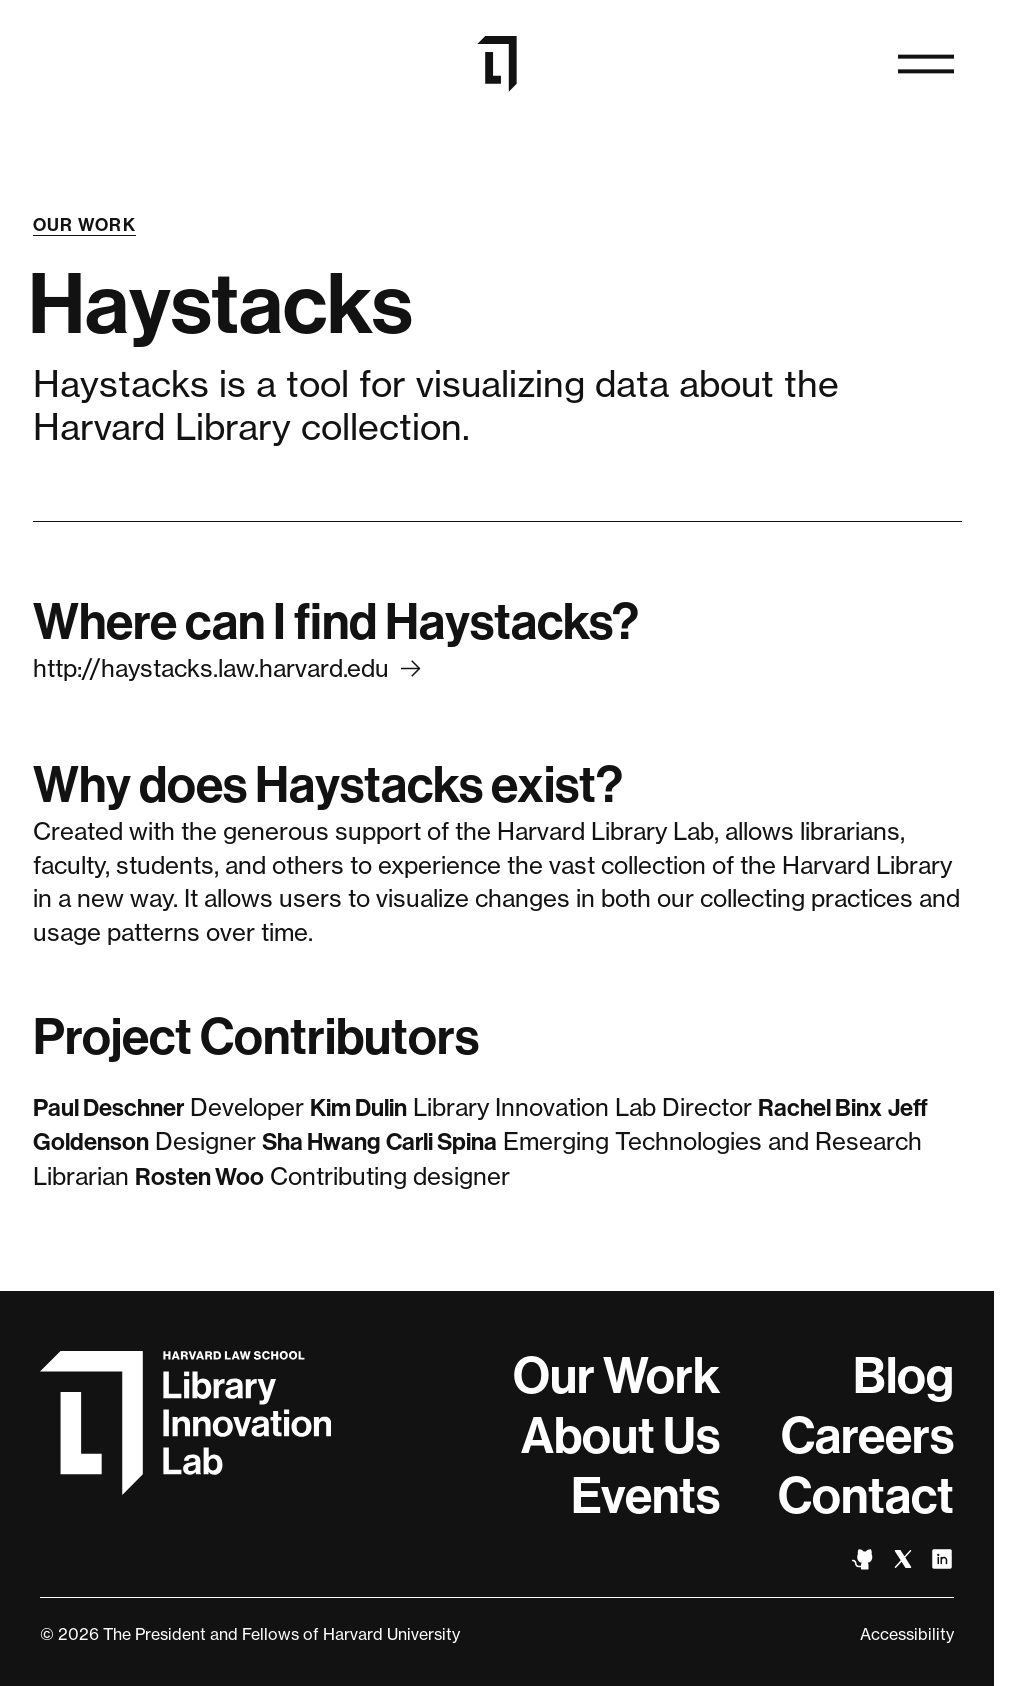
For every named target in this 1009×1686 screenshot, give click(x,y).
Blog (903, 1376)
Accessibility (907, 1634)
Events (645, 1496)
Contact (866, 1496)
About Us (620, 1436)
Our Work (85, 225)
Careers (867, 1436)
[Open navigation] (926, 64)
